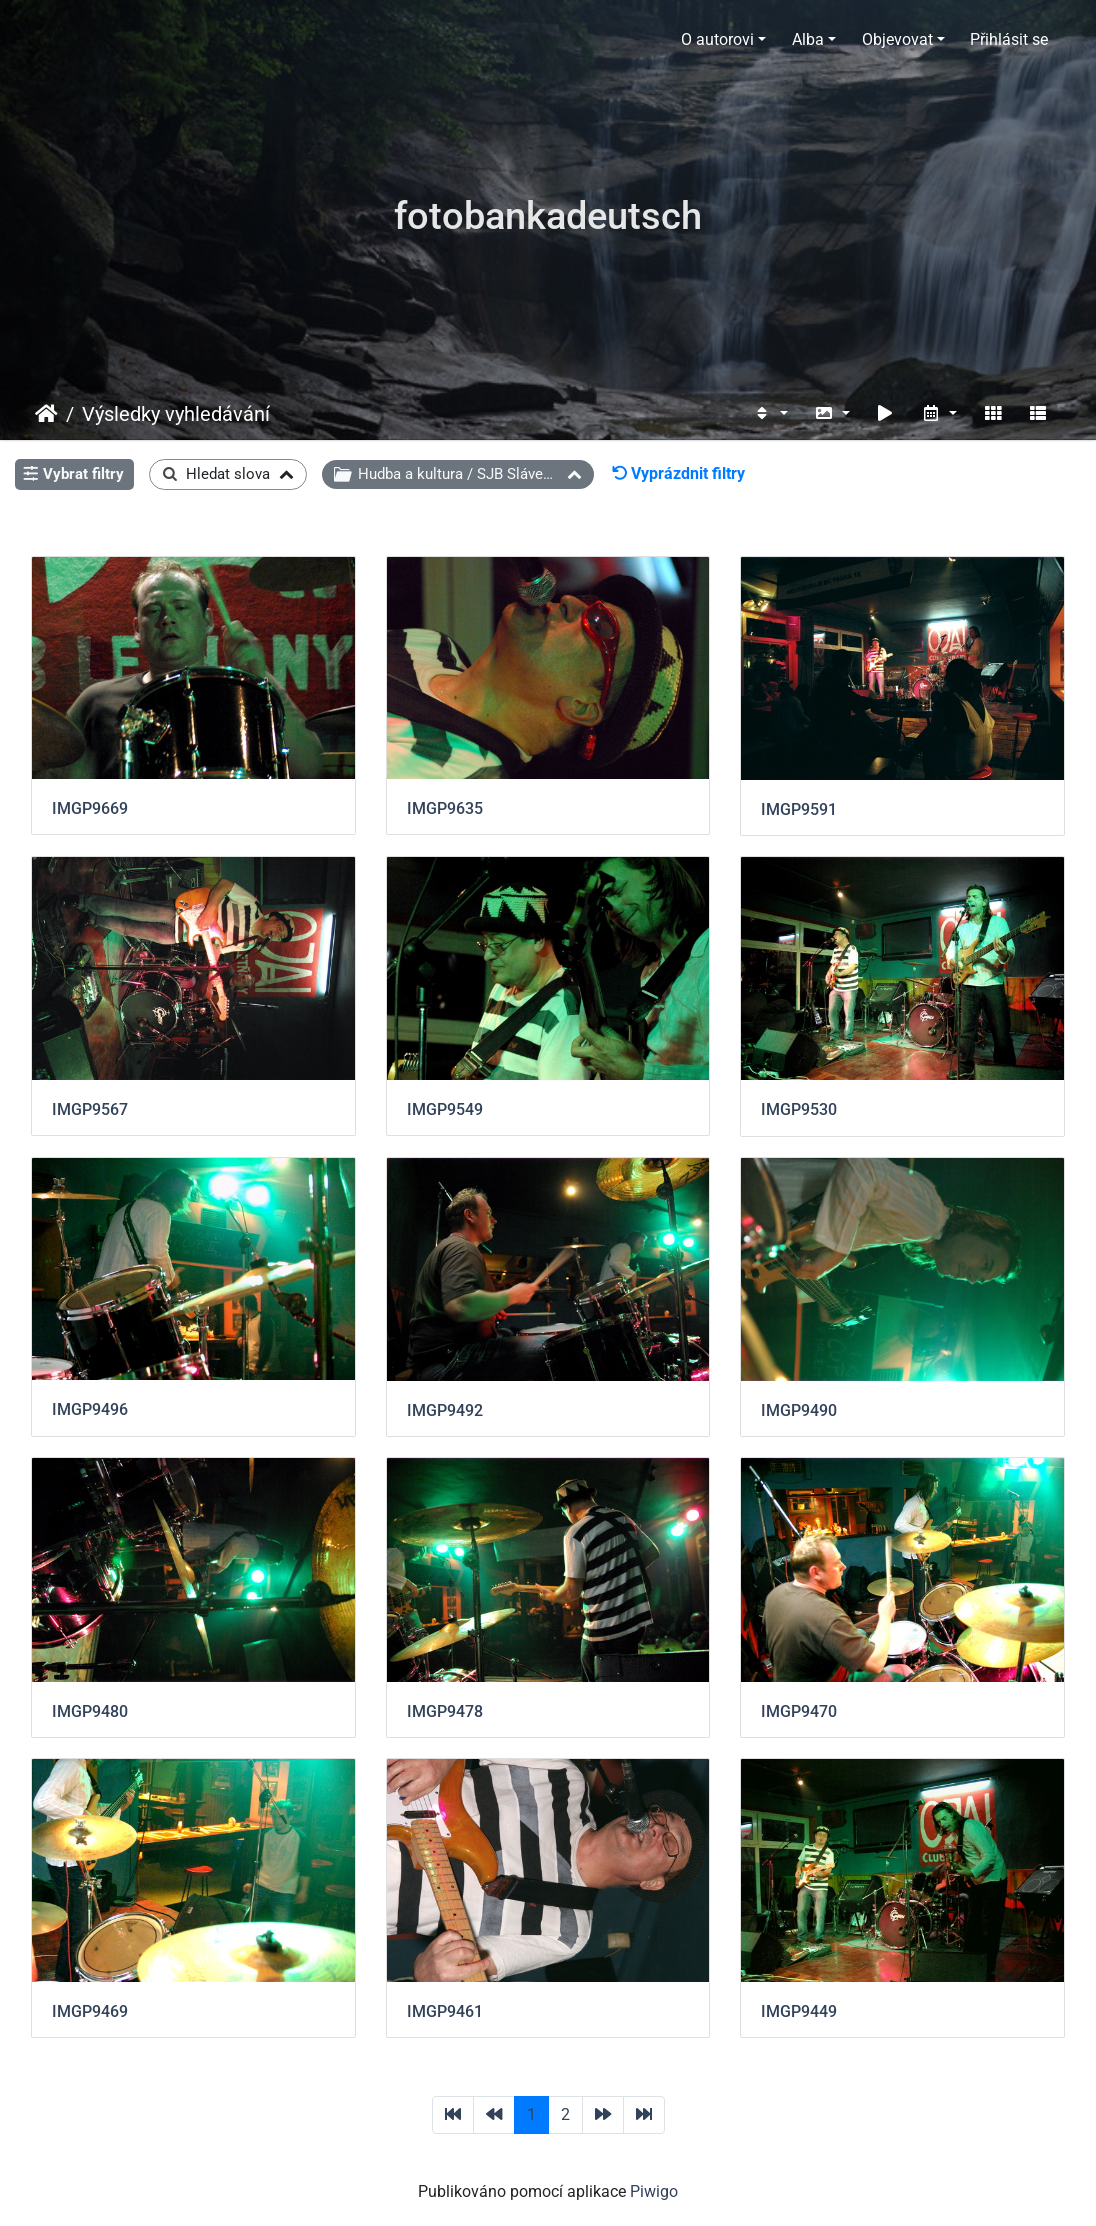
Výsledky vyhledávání (176, 414)
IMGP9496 (90, 1409)
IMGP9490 (799, 1410)
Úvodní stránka (46, 414)
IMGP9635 (445, 808)
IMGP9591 (799, 809)
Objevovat (897, 39)
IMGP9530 (799, 1109)
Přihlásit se (1009, 39)
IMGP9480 (90, 1711)
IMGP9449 (799, 2011)
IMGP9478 (445, 1711)
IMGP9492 (445, 1410)
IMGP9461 (445, 2011)
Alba (808, 39)
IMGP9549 (445, 1109)
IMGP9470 (799, 1711)
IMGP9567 (90, 1109)
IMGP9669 (90, 808)
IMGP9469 (90, 2011)
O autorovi (717, 39)
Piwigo (654, 2191)
